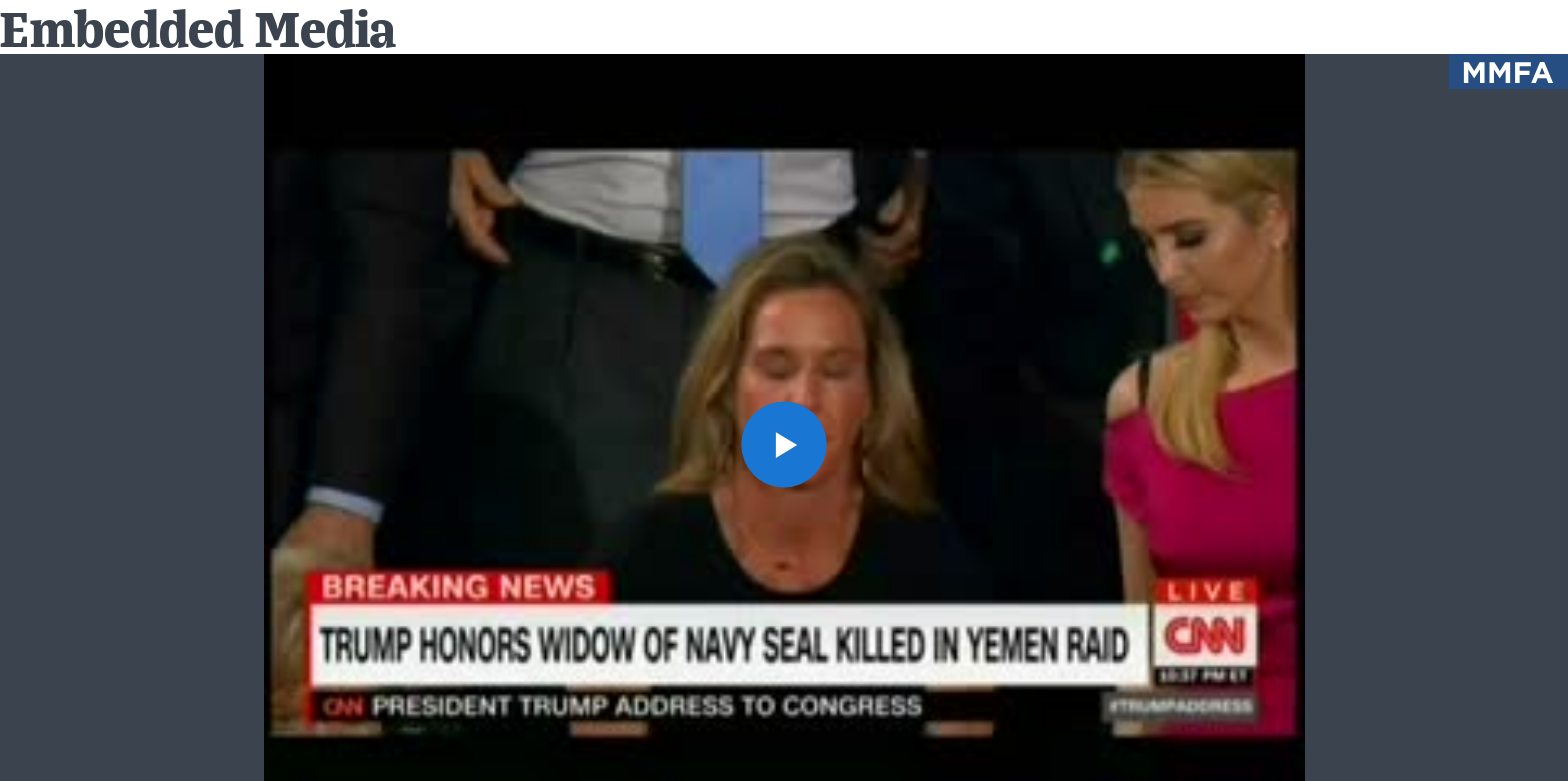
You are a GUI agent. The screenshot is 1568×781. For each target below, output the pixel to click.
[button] (784, 444)
